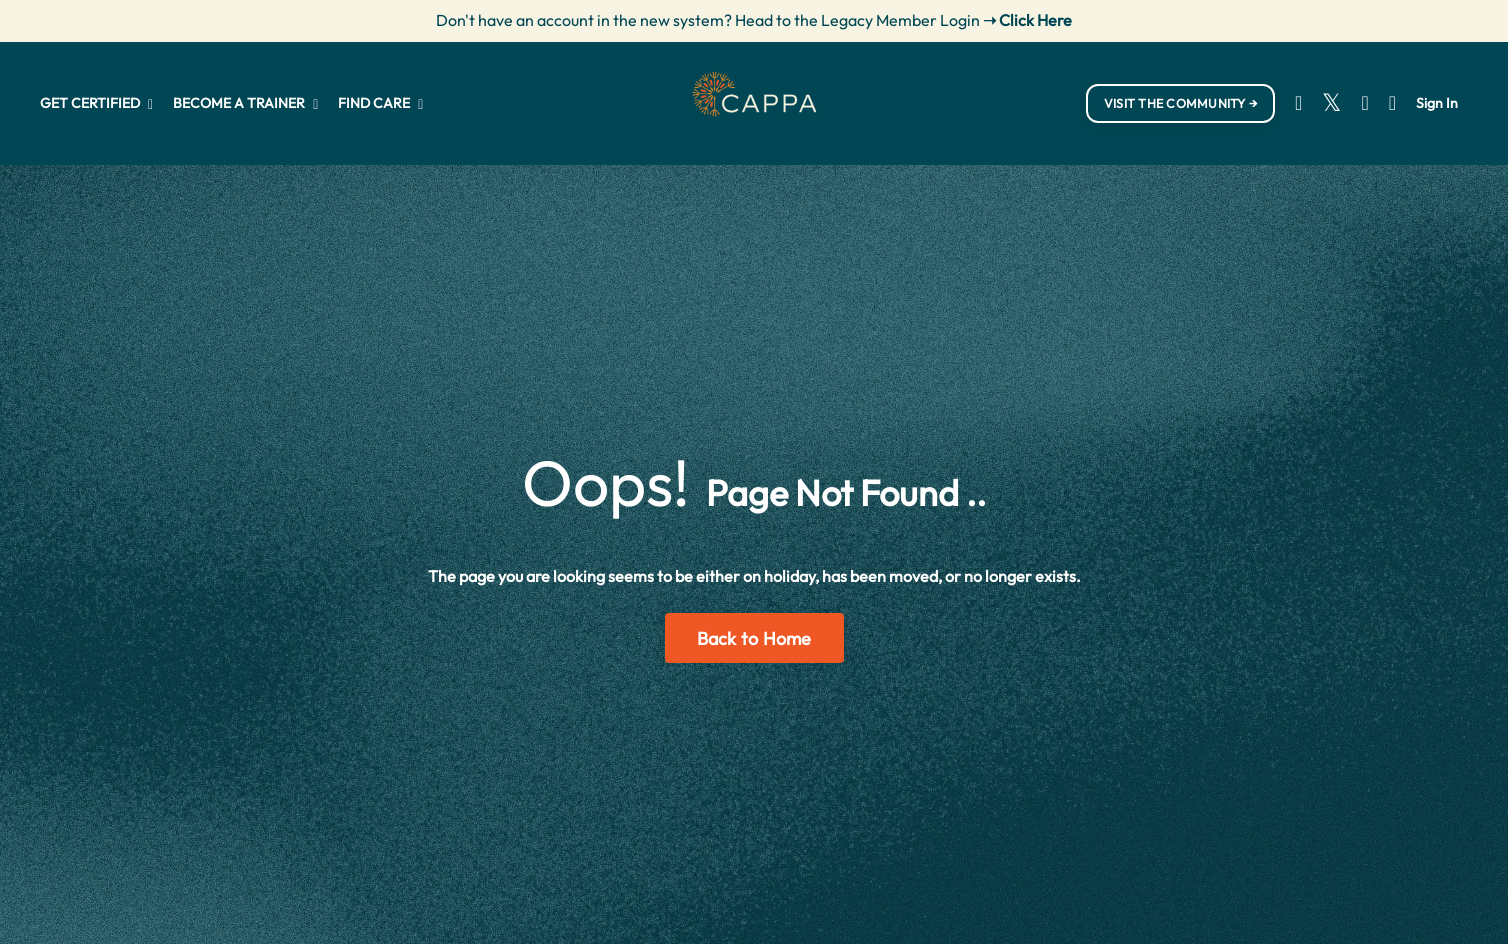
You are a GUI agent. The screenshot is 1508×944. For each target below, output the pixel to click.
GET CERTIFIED (96, 103)
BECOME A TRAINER (245, 103)
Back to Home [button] (754, 638)
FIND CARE (380, 103)
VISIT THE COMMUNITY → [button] (1180, 103)
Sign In (1437, 103)
